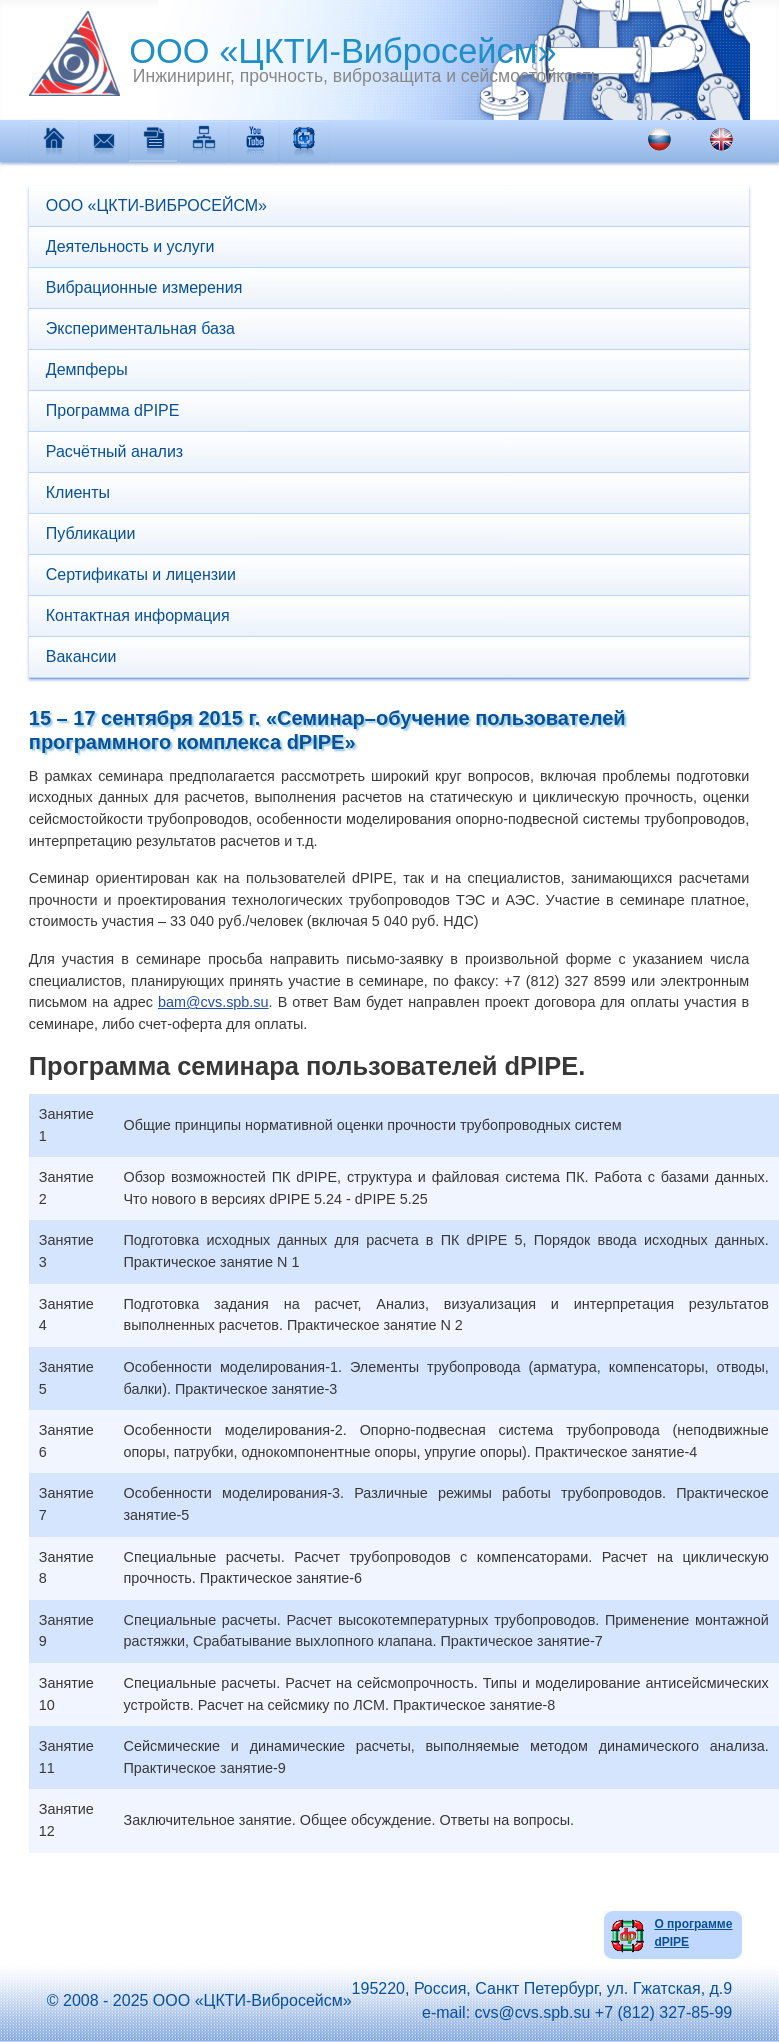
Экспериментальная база (140, 328)
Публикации (91, 533)
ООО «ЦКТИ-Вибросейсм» (293, 51)
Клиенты (78, 492)
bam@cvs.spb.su (213, 1002)
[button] (739, 370)
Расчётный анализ (114, 451)
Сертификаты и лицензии (141, 574)
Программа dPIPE (113, 410)
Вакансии (81, 656)
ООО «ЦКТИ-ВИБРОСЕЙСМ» (156, 205)
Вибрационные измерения (144, 287)
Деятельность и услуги (130, 246)
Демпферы (87, 369)
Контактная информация (138, 615)
